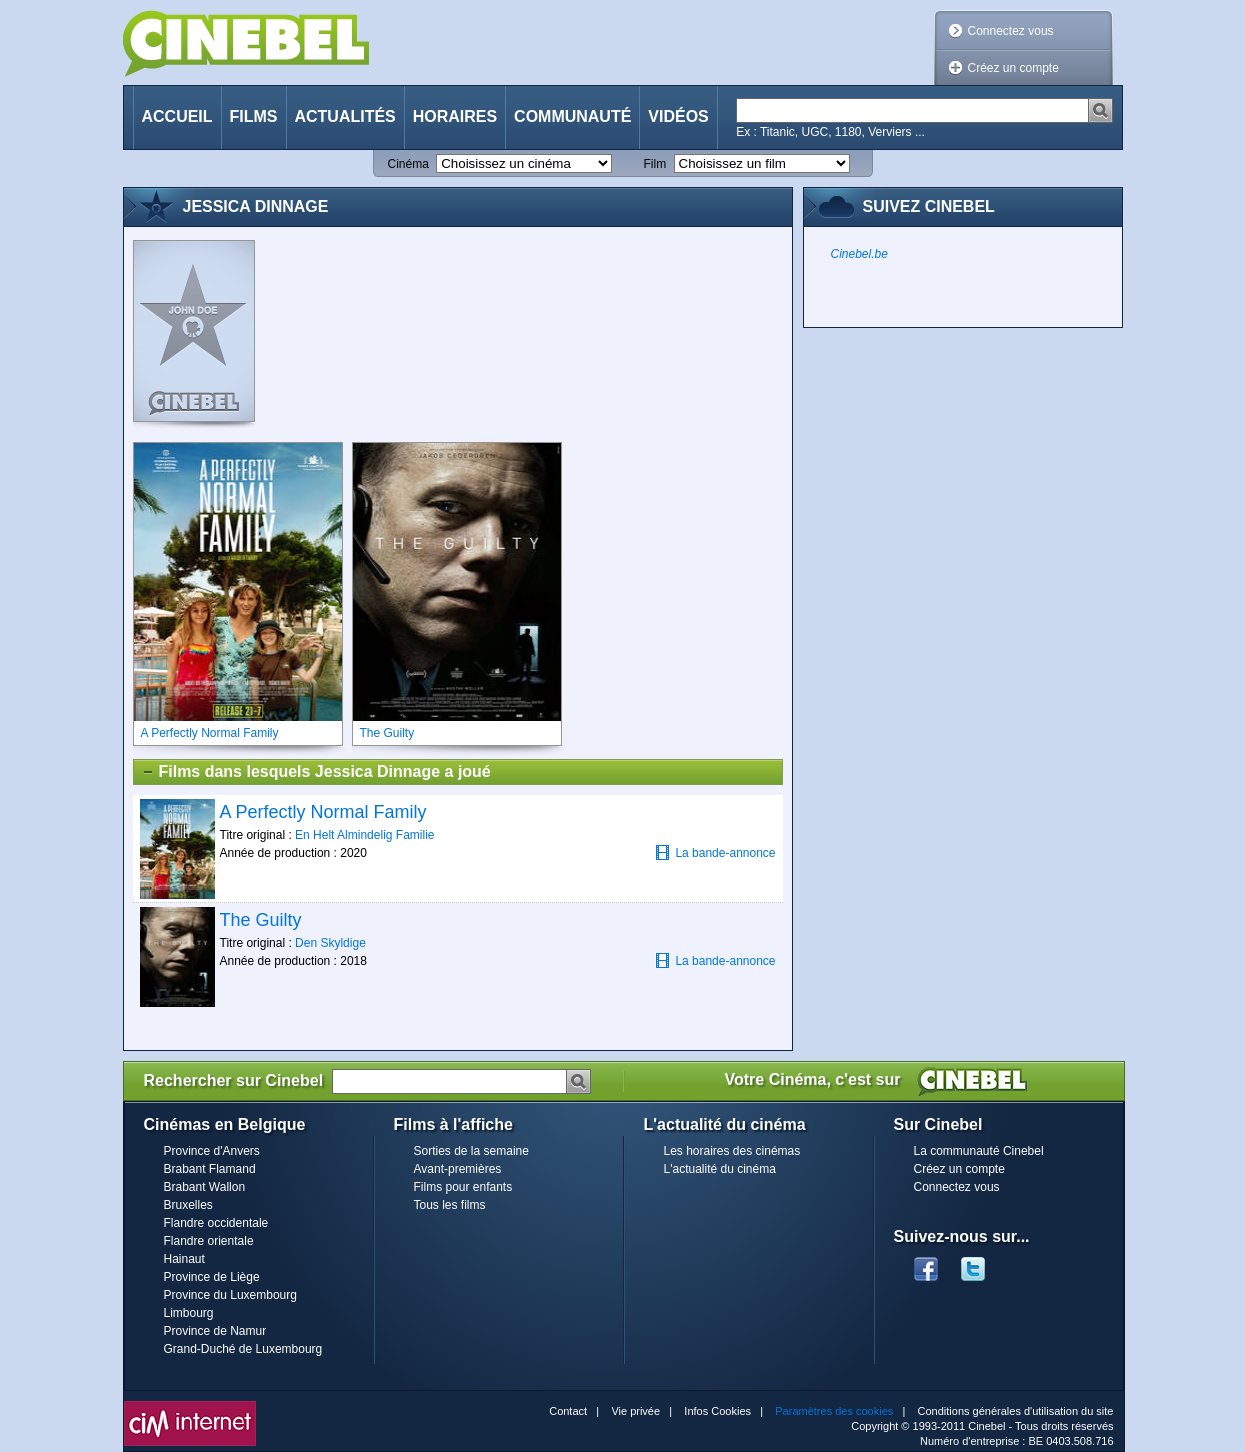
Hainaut (184, 1259)
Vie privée (635, 1411)
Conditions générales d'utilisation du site (1016, 1411)
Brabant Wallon (205, 1187)
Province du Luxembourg (230, 1295)
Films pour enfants (463, 1187)
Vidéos (678, 116)
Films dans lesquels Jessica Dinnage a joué (316, 772)
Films (254, 116)
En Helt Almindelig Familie (364, 835)
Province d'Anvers (212, 1151)
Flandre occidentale (216, 1223)
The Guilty (261, 920)
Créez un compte (1013, 68)
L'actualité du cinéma (720, 1169)
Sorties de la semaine (471, 1151)
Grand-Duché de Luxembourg (243, 1349)
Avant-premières (458, 1169)
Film (655, 164)
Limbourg (189, 1313)
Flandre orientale (209, 1241)
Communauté (572, 116)
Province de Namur (215, 1331)
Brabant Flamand (210, 1169)
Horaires (455, 116)
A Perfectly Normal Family (323, 812)
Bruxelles (188, 1205)
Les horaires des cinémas (732, 1151)
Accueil (177, 116)
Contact (568, 1411)
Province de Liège (212, 1277)
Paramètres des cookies (834, 1411)
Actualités (345, 116)
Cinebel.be (859, 254)
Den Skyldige (330, 943)
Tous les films (450, 1205)
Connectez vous (1011, 31)
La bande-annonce (715, 852)
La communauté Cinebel (979, 1151)
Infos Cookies (717, 1411)
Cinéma (408, 164)
